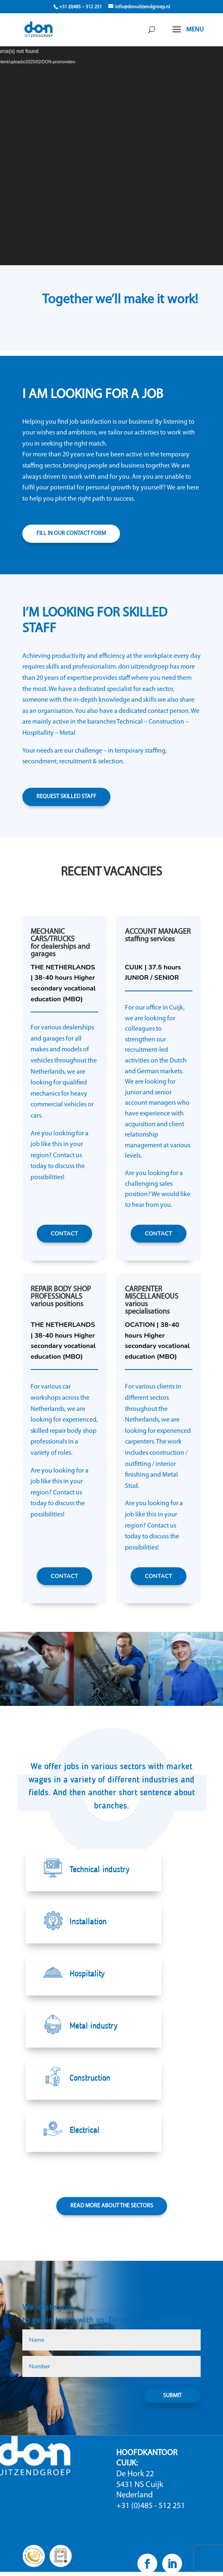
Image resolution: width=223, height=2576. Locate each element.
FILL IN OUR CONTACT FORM (71, 533)
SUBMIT (172, 2396)
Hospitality (87, 1974)
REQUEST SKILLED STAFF (66, 797)
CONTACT (64, 1234)
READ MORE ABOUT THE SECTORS (111, 2206)
